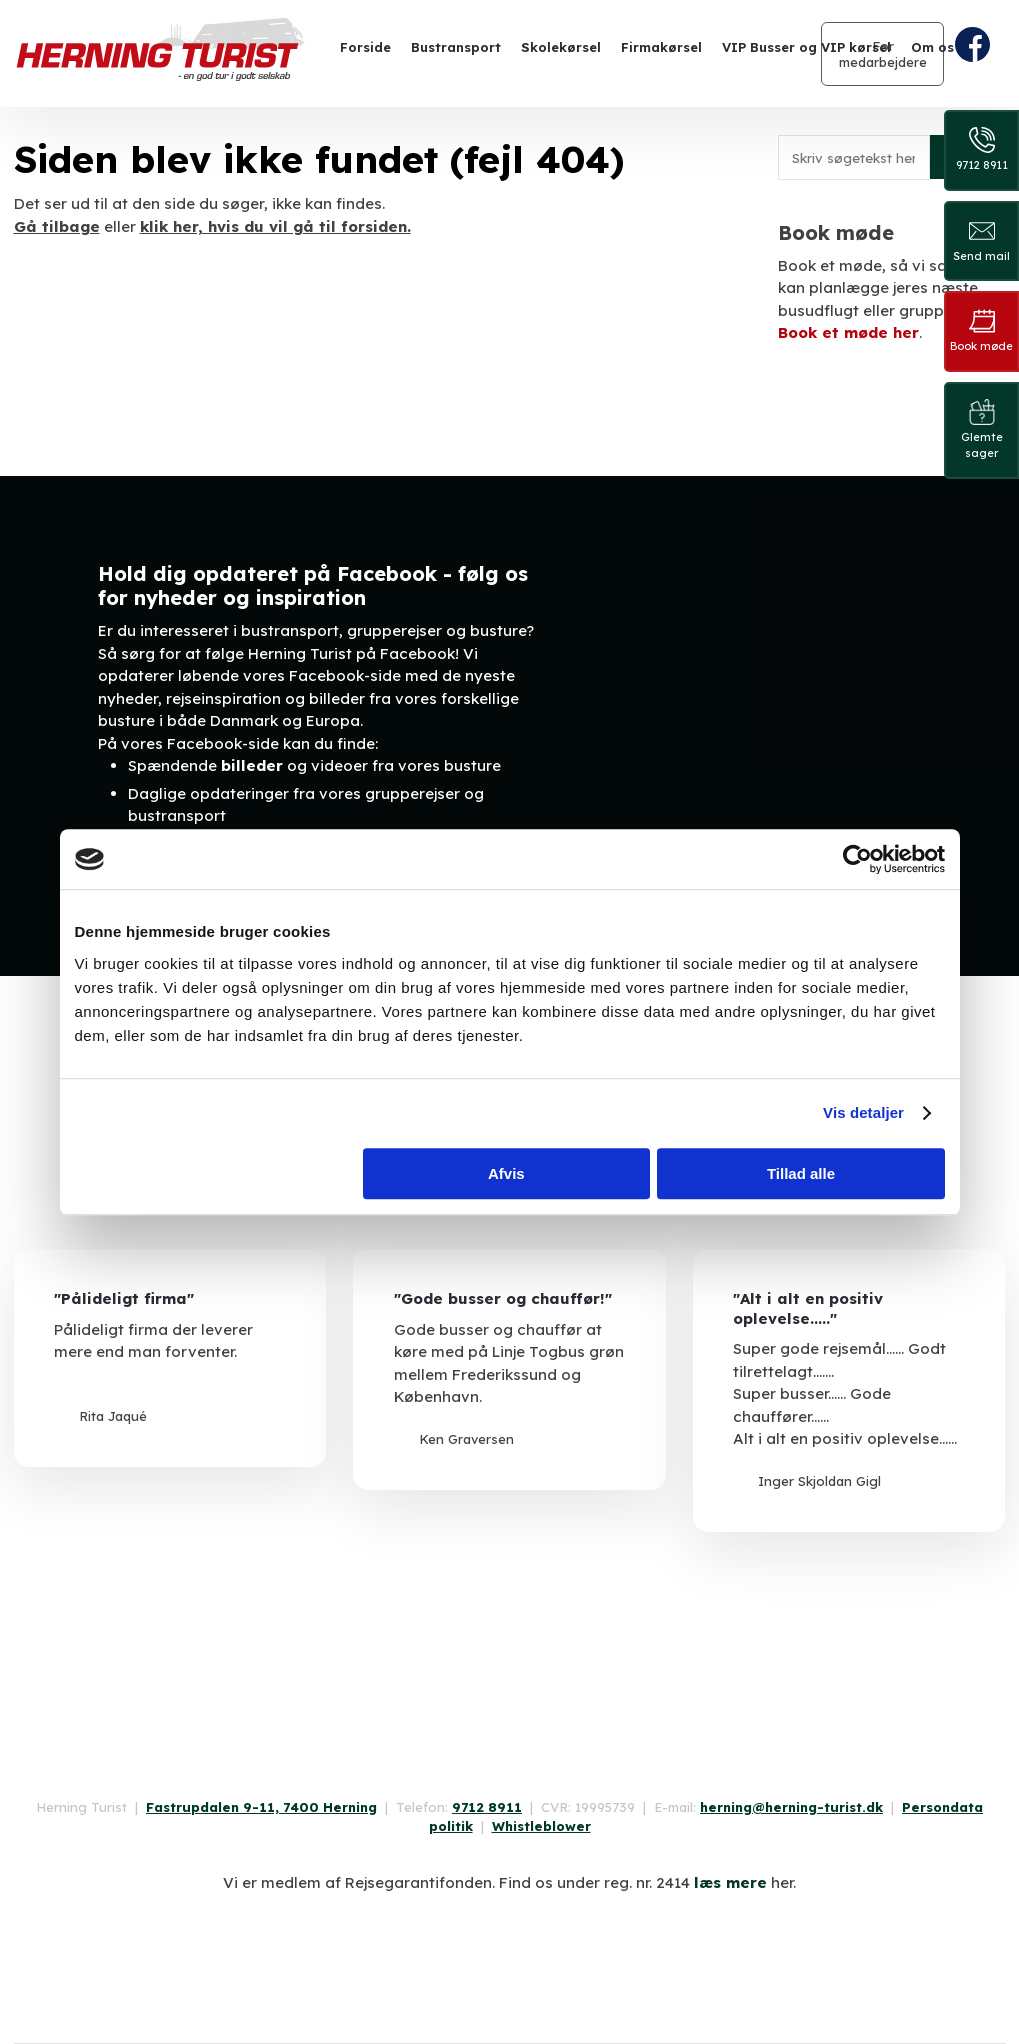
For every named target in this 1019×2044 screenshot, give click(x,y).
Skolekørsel (561, 47)
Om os (932, 47)
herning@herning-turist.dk (791, 1807)
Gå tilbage (57, 226)
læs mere (730, 1882)
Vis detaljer (863, 1112)
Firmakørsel (661, 47)
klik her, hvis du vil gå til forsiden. (275, 226)
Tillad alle (801, 1173)
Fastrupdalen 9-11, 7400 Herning (261, 1807)
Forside (365, 47)
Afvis (506, 1173)
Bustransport (456, 47)
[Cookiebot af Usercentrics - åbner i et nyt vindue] (857, 859)
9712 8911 (487, 1807)
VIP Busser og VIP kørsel (806, 47)
